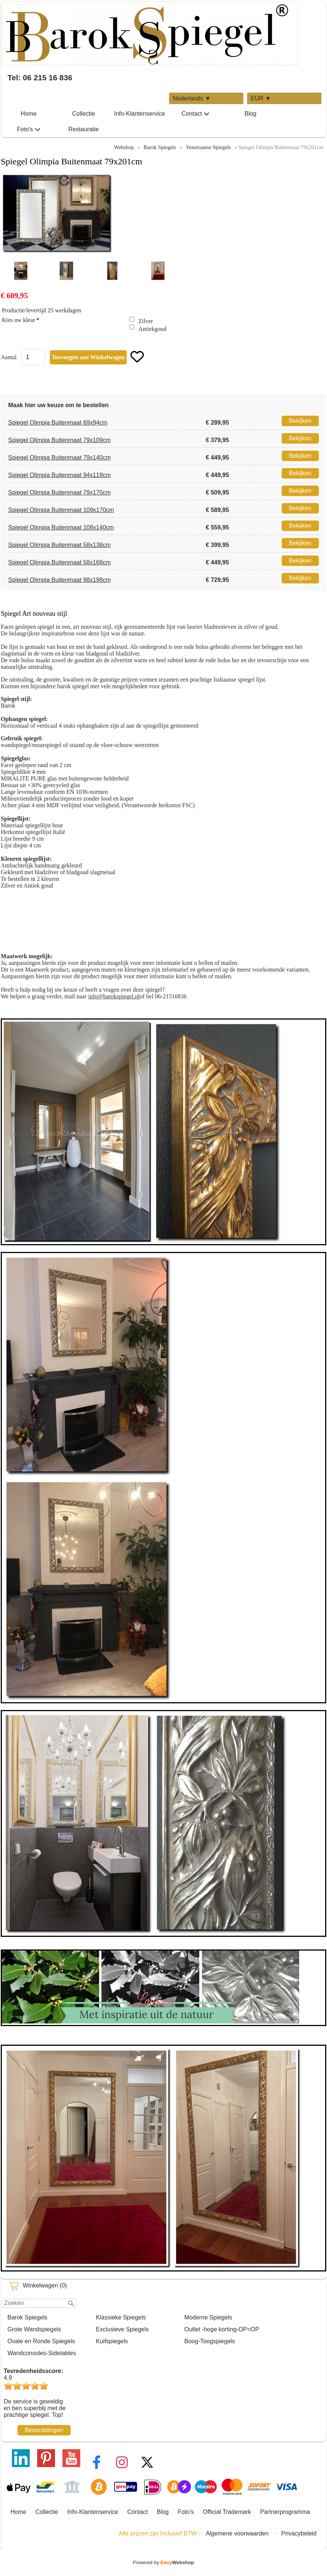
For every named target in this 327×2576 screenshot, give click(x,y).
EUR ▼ (261, 98)
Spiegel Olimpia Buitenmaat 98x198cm (59, 580)
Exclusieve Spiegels (122, 2329)
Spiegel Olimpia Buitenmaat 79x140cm (59, 457)
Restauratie (83, 129)
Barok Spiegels (27, 2317)
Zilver (146, 321)
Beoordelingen (44, 2430)
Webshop (124, 147)
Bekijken (300, 421)
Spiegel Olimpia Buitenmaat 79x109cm (59, 440)
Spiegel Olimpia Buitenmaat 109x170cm (61, 510)
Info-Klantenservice (139, 113)
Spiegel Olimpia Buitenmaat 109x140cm (61, 527)
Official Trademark (227, 2512)
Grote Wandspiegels (34, 2329)
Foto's (28, 129)
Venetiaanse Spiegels (208, 147)
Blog (250, 113)
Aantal (9, 357)
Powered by (163, 2562)
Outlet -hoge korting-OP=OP (221, 2329)
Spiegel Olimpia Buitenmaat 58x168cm (59, 562)
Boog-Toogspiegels (209, 2341)
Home (29, 113)
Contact (195, 113)
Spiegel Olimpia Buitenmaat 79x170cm (59, 492)
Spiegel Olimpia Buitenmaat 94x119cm (59, 475)
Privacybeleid (299, 2533)
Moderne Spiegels (208, 2317)
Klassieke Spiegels (121, 2317)
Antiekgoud (153, 329)
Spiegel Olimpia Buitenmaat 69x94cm (57, 422)
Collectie (83, 113)
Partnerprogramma (285, 2512)
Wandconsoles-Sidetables (41, 2353)
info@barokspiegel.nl (114, 996)
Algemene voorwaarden (237, 2533)
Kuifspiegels (112, 2341)
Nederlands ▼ (192, 98)
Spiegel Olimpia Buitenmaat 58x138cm (59, 545)
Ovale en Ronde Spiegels (41, 2341)
